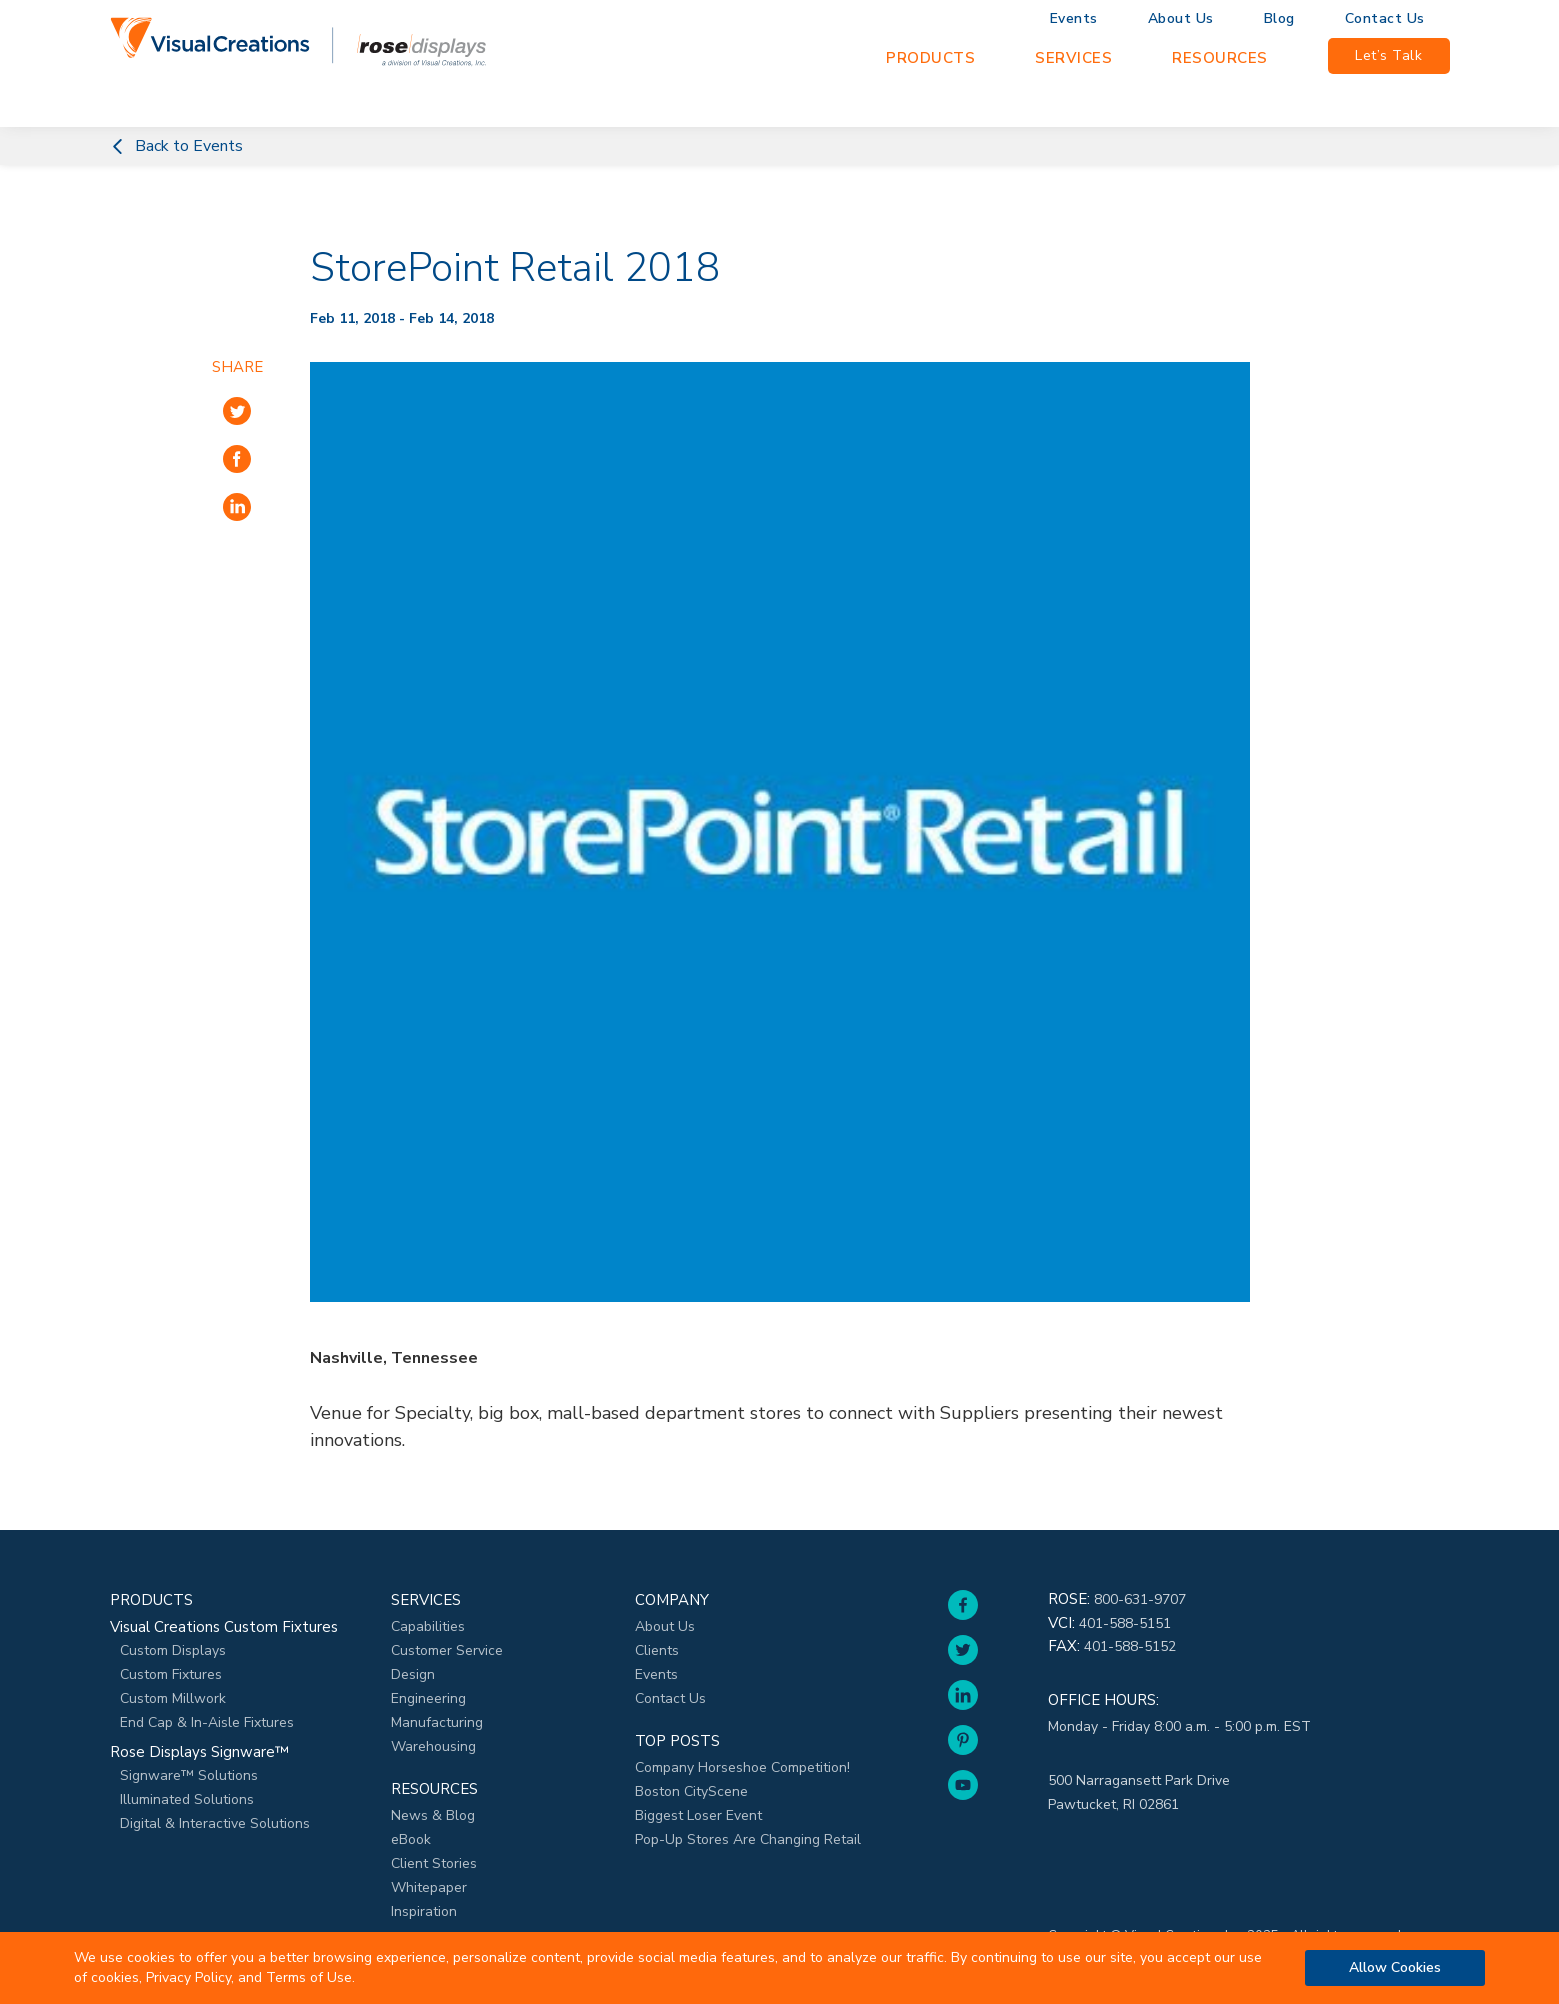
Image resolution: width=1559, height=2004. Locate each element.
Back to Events (176, 146)
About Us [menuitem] (1181, 19)
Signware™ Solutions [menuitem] (189, 1775)
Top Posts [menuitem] (677, 1741)
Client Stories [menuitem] (434, 1863)
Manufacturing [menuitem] (437, 1722)
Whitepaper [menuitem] (429, 1887)
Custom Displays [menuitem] (173, 1650)
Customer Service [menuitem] (447, 1650)
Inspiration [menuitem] (424, 1911)
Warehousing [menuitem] (433, 1746)
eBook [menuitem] (411, 1839)
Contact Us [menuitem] (1385, 19)
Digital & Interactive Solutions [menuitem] (215, 1823)
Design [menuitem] (413, 1674)
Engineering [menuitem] (428, 1698)
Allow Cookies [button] (1395, 1967)
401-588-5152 (1130, 1646)
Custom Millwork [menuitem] (173, 1698)
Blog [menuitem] (1279, 19)
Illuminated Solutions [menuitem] (187, 1799)
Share (237, 367)
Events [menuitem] (1074, 19)
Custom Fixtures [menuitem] (171, 1674)
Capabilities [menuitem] (428, 1626)
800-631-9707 (1140, 1599)
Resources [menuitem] (434, 1789)
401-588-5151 (1125, 1623)
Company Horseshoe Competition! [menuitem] (742, 1767)
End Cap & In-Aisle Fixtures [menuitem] (207, 1722)
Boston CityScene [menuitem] (691, 1791)
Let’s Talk (1388, 55)
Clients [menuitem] (657, 1650)
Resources (1220, 58)
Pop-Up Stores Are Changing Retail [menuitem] (748, 1839)
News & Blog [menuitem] (433, 1815)
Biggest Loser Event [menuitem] (698, 1815)
